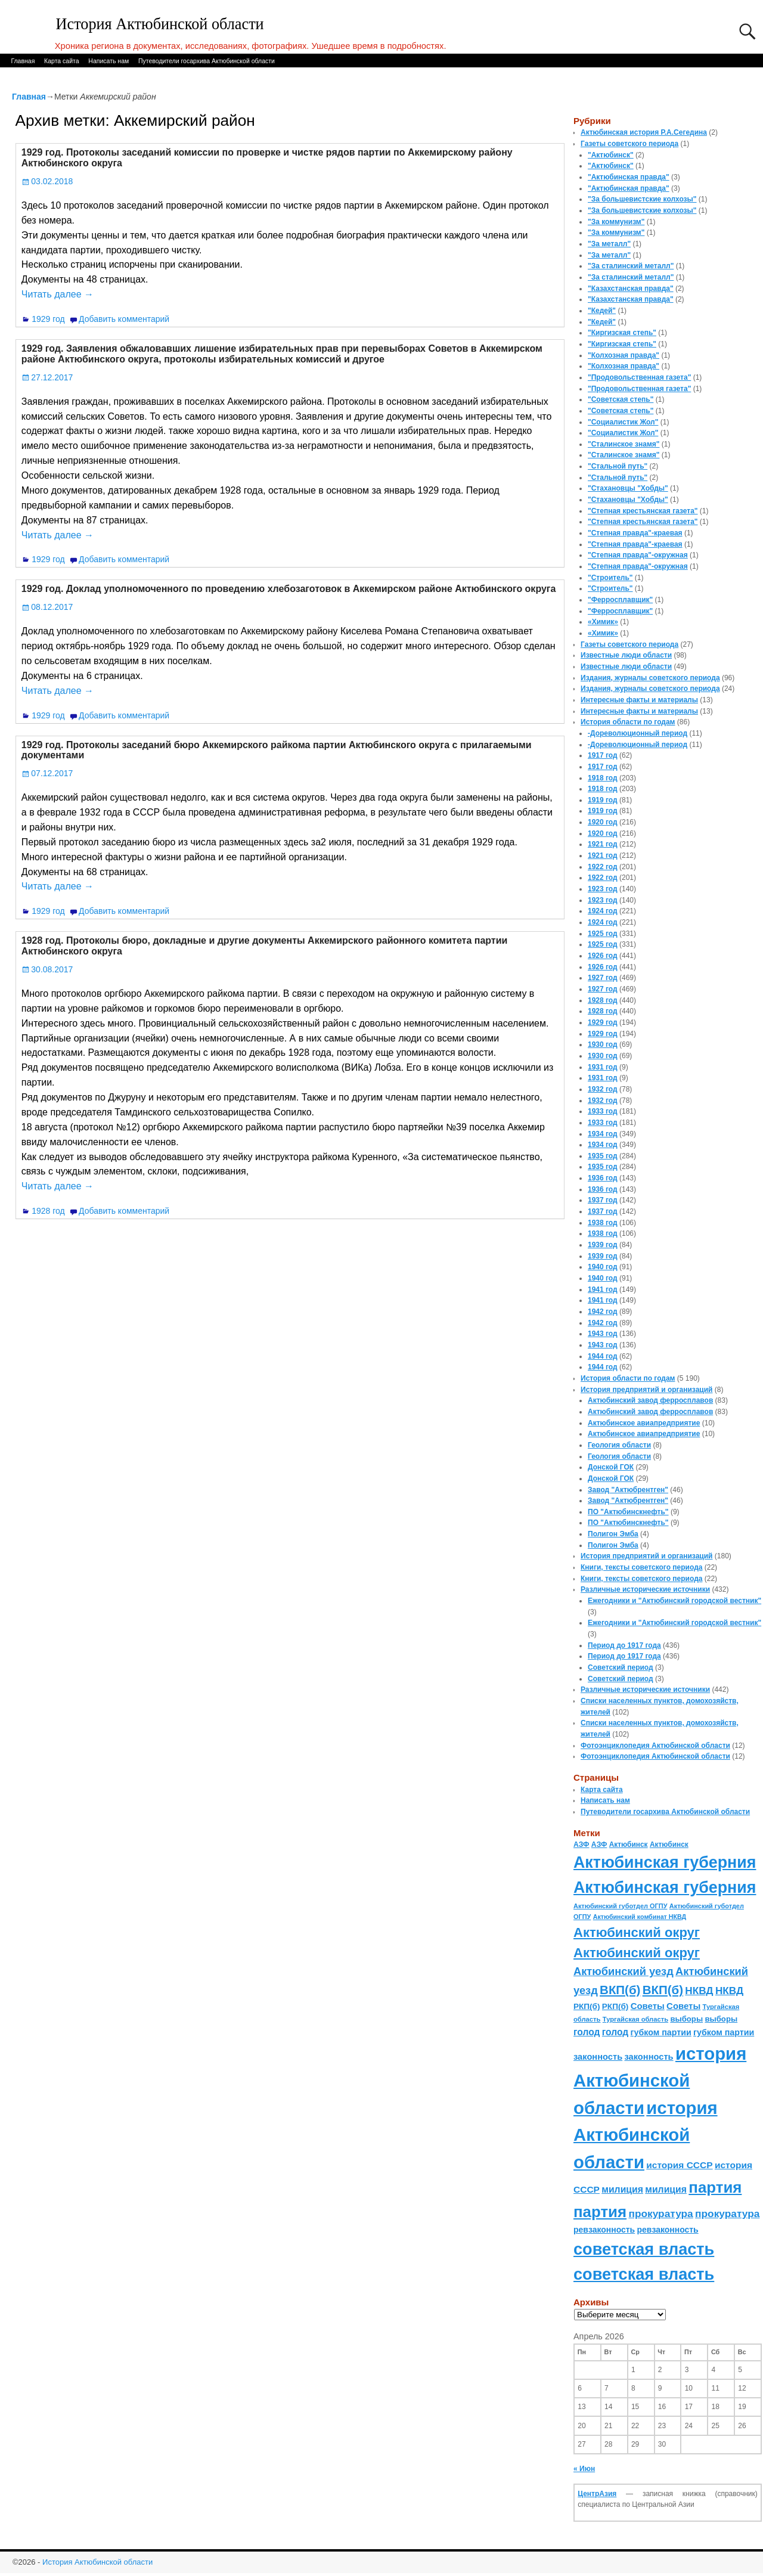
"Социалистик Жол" (623, 422)
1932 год (603, 1089)
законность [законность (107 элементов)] (597, 2057)
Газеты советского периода (629, 144)
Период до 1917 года (624, 1645)
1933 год (603, 1111)
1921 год (603, 844)
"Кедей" (602, 310)
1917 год (603, 755)
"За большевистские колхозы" (642, 199)
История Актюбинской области (160, 24)
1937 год (603, 1200)
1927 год (603, 978)
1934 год (603, 1134)
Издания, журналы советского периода (650, 678)
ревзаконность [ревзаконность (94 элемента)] (604, 2229)
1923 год (603, 889)
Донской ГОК (611, 1467)
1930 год (603, 1044)
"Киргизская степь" (622, 332)
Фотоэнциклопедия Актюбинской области (655, 1745)
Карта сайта (61, 60)
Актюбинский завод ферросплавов (650, 1400)
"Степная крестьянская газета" (643, 511)
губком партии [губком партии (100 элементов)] (661, 2032)
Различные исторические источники (645, 1589)
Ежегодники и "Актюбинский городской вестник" (674, 1601)
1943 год (603, 1333)
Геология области (619, 1445)
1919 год (603, 800)
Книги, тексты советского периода (641, 1567)
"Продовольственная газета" (639, 377)
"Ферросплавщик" (620, 600)
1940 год (603, 1267)
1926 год (603, 955)
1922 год (603, 867)
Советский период (620, 1667)
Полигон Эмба (613, 1534)
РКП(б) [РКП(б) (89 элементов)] (586, 2006)
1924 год (603, 911)
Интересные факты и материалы (639, 700)
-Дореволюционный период (637, 733)
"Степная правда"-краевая (635, 533)
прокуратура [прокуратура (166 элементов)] (660, 2213)
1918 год (603, 778)
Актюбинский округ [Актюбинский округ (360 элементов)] (636, 1932)
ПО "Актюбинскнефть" (628, 1512)
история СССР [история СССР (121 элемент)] (679, 2165)
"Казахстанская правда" (631, 288)
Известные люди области (626, 655)
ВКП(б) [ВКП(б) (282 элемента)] (620, 1990)
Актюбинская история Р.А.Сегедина (644, 132)
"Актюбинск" (611, 155)
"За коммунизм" (616, 222)
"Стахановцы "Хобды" (628, 488)
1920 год (603, 822)
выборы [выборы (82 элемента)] (686, 2018)
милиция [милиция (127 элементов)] (622, 2189)
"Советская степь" (620, 399)
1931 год (603, 1067)
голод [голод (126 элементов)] (586, 2032)
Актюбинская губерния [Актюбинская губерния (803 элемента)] (664, 1862)
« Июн (584, 2469)
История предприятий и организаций (646, 1389)
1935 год (603, 1156)
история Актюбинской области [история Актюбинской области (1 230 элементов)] (659, 2081)
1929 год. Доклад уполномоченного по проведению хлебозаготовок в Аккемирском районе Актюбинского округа (288, 589)
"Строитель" (610, 578)
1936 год (603, 1178)
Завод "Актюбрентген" (628, 1490)
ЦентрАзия (597, 2494)
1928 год (48, 1211)
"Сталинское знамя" (623, 444)
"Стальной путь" (617, 466)
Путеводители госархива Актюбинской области (206, 60)
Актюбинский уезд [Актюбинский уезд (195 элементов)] (623, 1971)
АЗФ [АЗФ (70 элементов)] (581, 1844)
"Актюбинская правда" (628, 177)
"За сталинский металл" (631, 266)
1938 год (603, 1223)
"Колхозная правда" (623, 355)
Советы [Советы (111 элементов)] (648, 2006)
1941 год (603, 1289)
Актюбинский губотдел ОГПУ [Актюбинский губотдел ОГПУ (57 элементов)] (620, 1905)
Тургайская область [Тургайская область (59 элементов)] (635, 2019)
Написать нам (108, 60)
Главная (23, 60)
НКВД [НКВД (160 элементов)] (699, 1991)
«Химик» (603, 622)
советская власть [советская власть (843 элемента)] (643, 2249)
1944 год (603, 1356)
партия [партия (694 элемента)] (715, 2187)
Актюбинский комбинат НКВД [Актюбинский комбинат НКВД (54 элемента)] (639, 1916)
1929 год (48, 319)
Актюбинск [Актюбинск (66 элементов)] (628, 1844)
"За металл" (609, 244)
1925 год (603, 933)
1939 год (603, 1245)
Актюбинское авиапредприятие (644, 1423)
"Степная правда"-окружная (638, 555)
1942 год (603, 1311)
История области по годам (628, 722)
